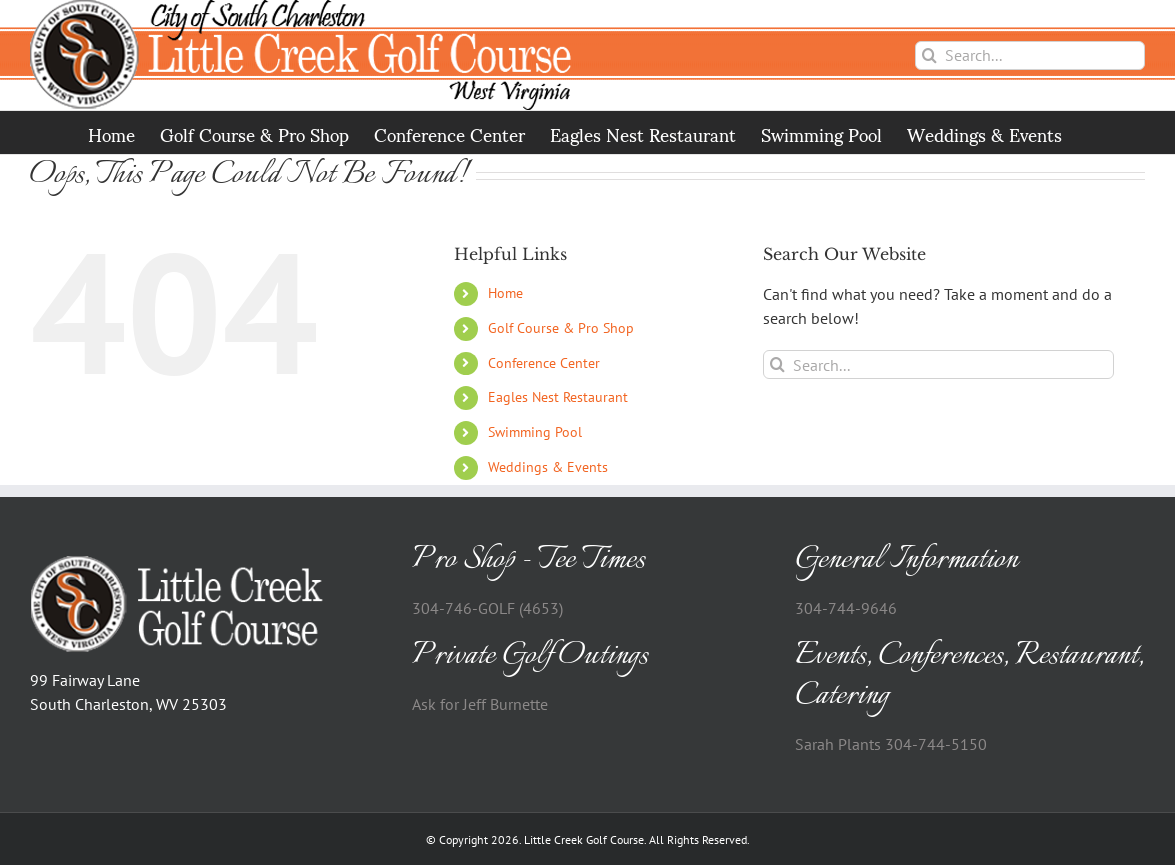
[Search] (929, 55)
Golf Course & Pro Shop (561, 328)
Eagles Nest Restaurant (558, 397)
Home (505, 293)
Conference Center (544, 363)
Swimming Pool (535, 432)
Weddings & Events (548, 467)
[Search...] (1030, 55)
